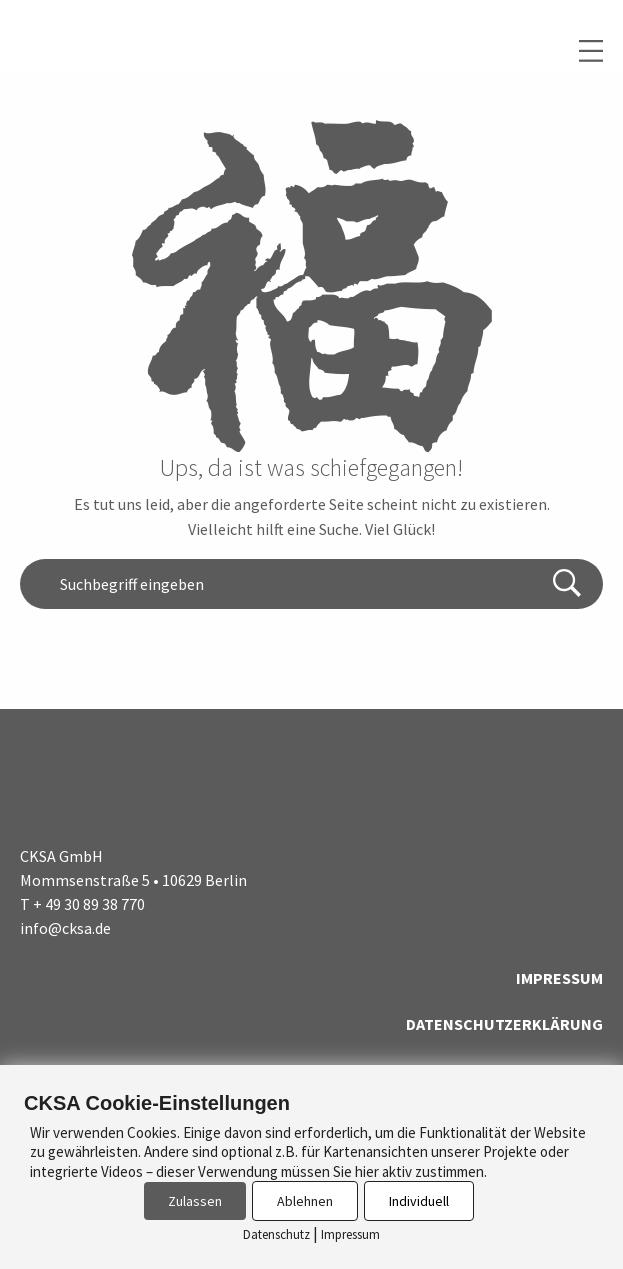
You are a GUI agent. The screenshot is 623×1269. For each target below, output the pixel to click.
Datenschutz (276, 1234)
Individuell (419, 1201)
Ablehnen (305, 1201)
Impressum (559, 978)
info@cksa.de (65, 928)
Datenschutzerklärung (504, 1024)
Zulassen (195, 1201)
